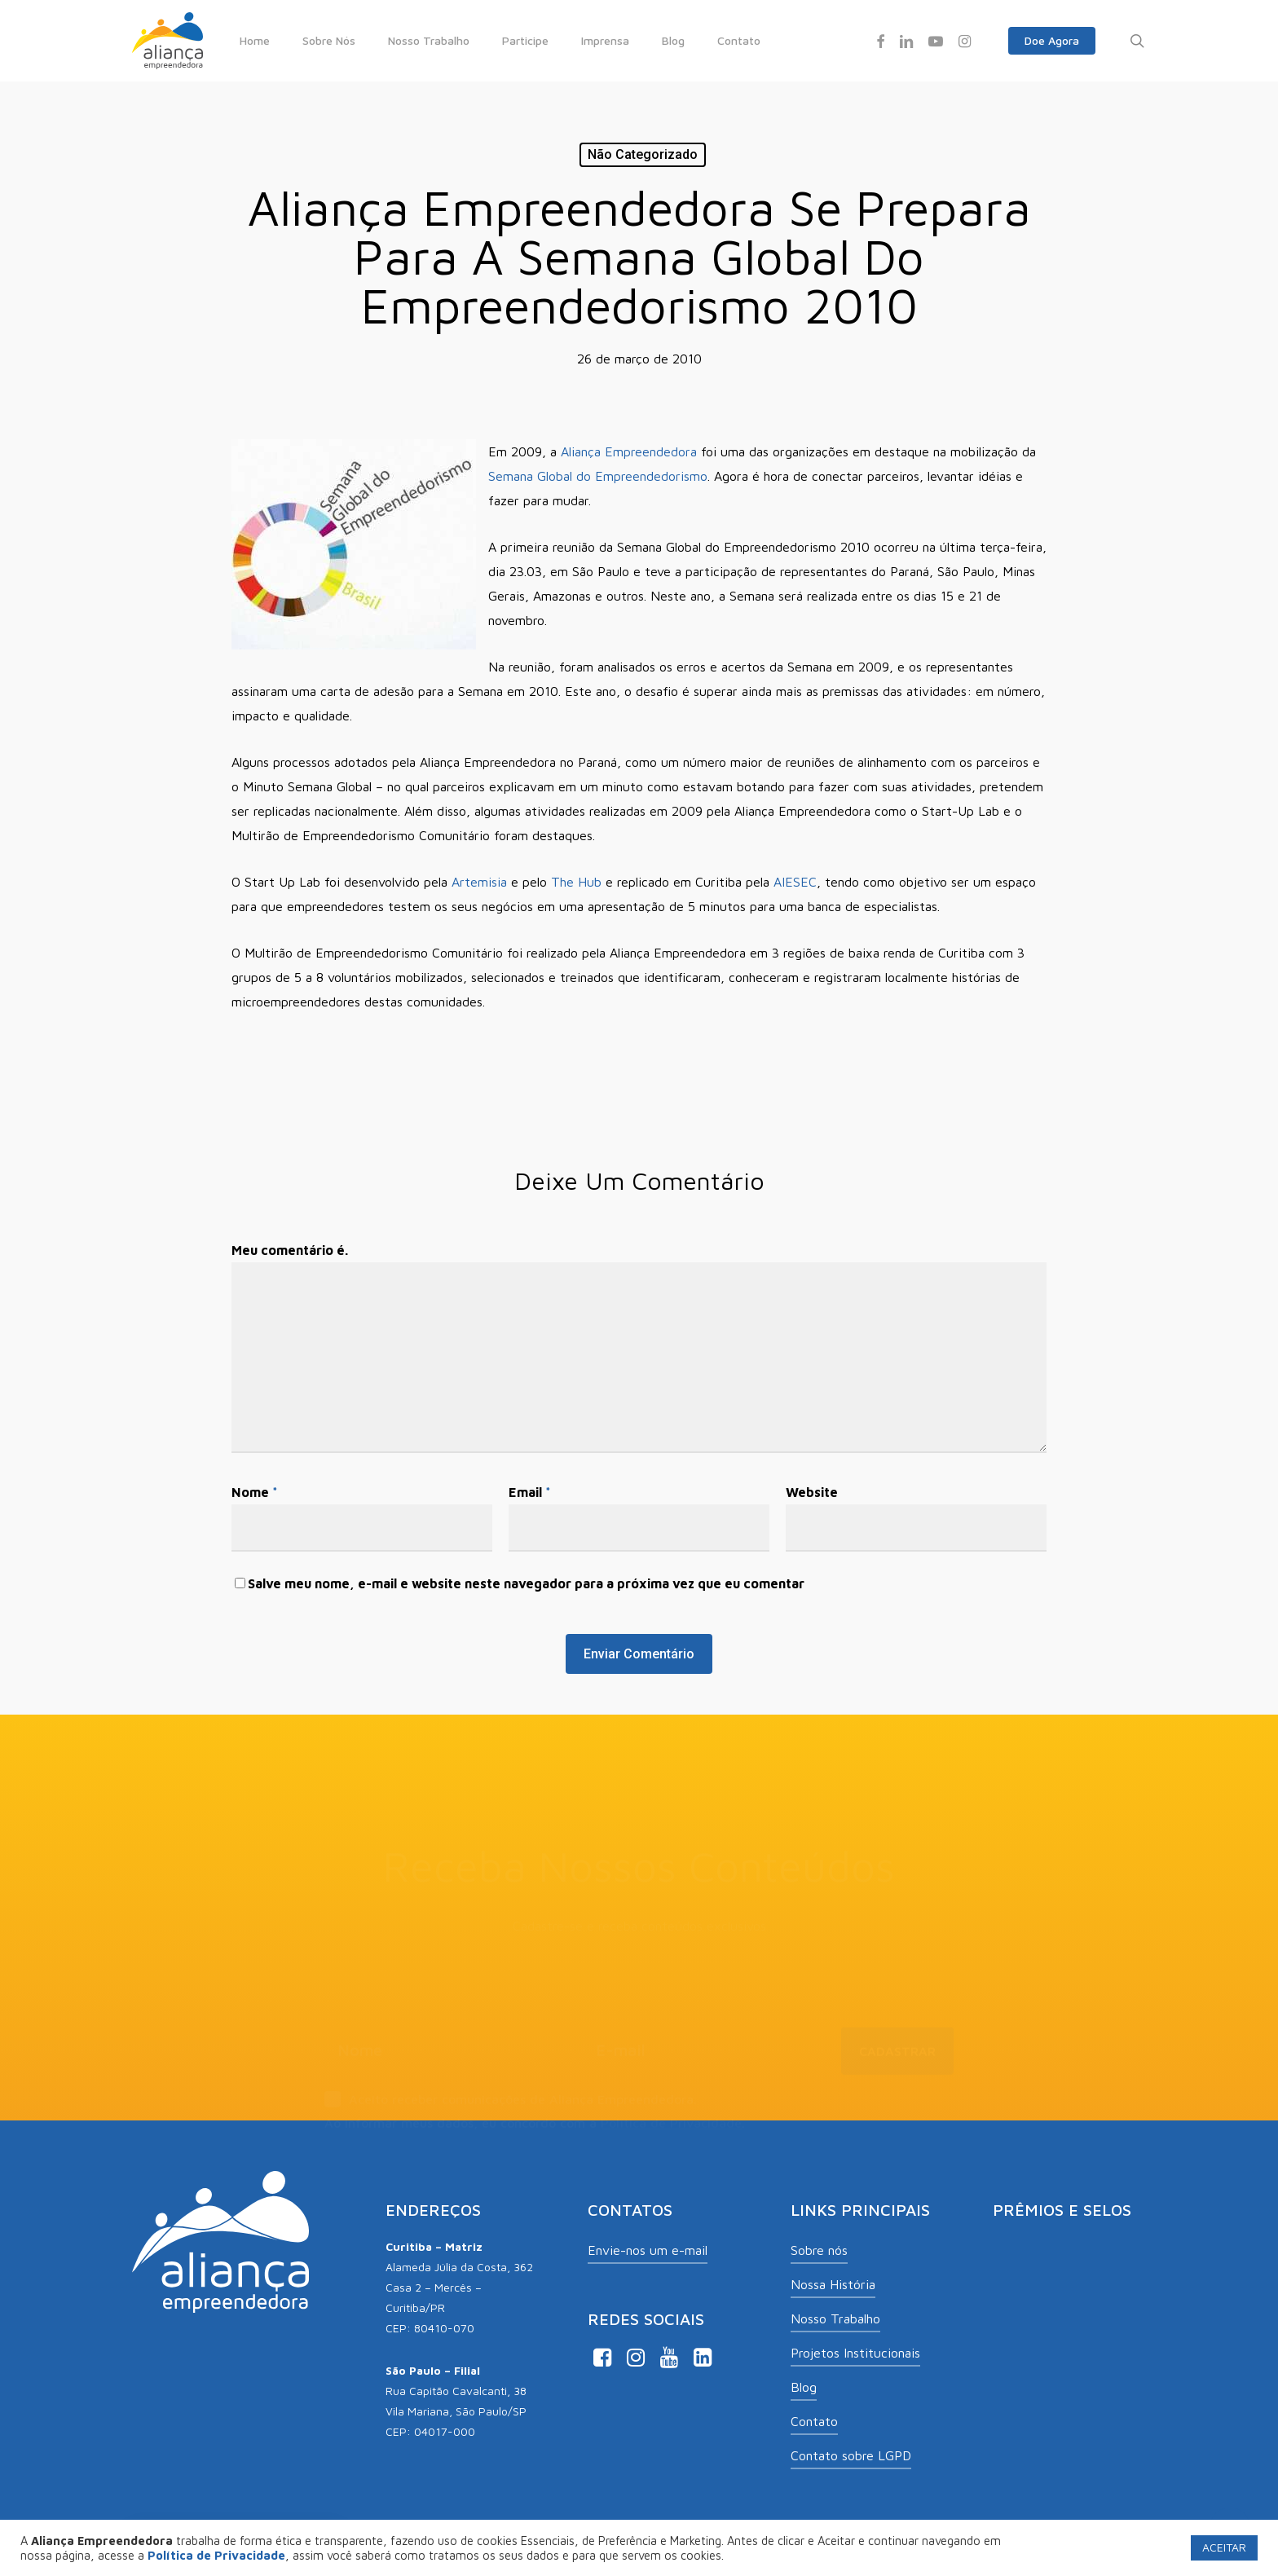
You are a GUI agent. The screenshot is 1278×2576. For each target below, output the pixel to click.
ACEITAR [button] (1224, 2547)
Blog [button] (804, 2387)
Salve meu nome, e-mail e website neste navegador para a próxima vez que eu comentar (526, 1583)
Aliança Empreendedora (629, 451)
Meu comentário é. (289, 1250)
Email (530, 1492)
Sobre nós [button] (819, 2250)
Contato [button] (814, 2421)
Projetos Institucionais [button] (855, 2352)
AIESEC (795, 881)
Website (812, 1492)
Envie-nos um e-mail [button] (647, 2250)
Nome (254, 1492)
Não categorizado (643, 154)
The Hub (576, 881)
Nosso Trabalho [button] (835, 2318)
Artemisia (479, 881)
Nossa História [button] (833, 2284)
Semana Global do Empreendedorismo (597, 476)
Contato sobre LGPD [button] (851, 2455)
